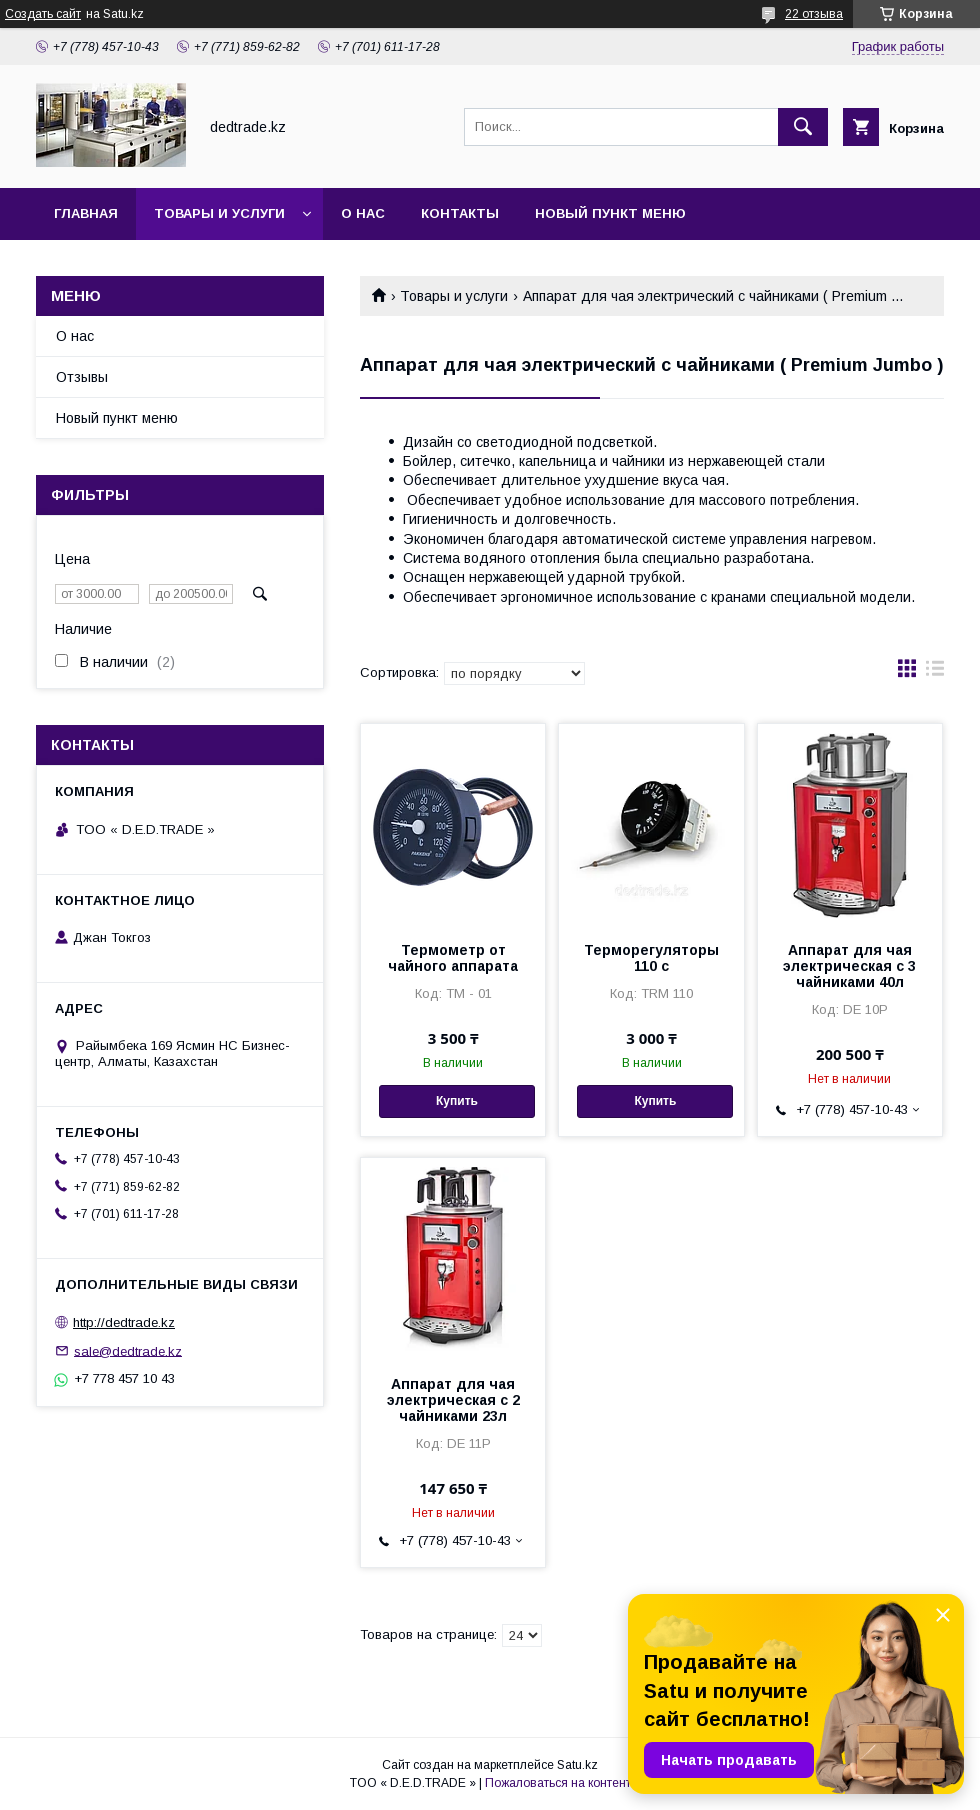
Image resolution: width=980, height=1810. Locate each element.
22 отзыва (814, 14)
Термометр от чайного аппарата (453, 958)
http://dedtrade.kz (124, 1322)
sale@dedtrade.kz (128, 1350)
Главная (86, 213)
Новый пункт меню (610, 213)
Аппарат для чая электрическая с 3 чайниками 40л (849, 966)
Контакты (460, 213)
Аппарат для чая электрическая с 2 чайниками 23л (453, 1400)
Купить (457, 1101)
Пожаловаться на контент (558, 1783)
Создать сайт (43, 14)
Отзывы (82, 377)
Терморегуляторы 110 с (651, 958)
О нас (363, 213)
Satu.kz (577, 1765)
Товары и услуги (219, 213)
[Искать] (803, 127)
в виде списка (935, 673)
